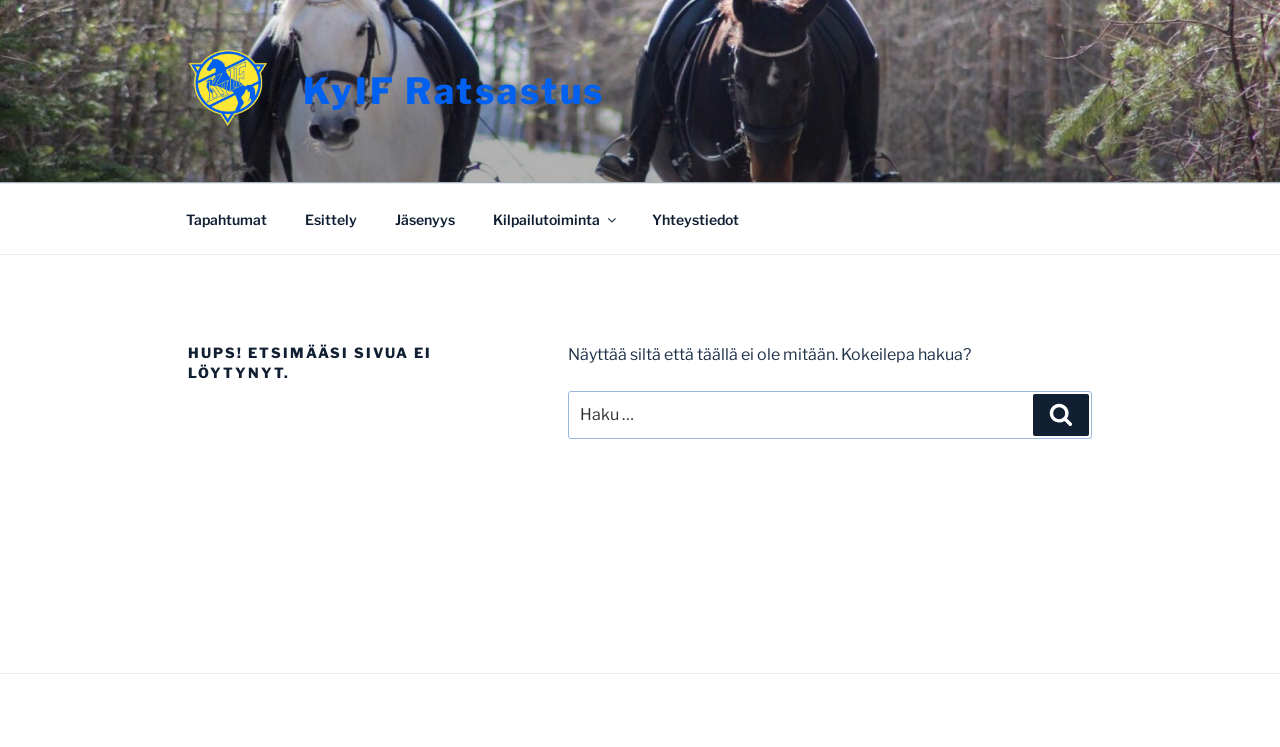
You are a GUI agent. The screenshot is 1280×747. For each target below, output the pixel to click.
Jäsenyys (425, 219)
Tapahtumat (226, 219)
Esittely (331, 219)
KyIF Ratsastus (454, 91)
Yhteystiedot (695, 219)
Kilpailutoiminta (556, 219)
